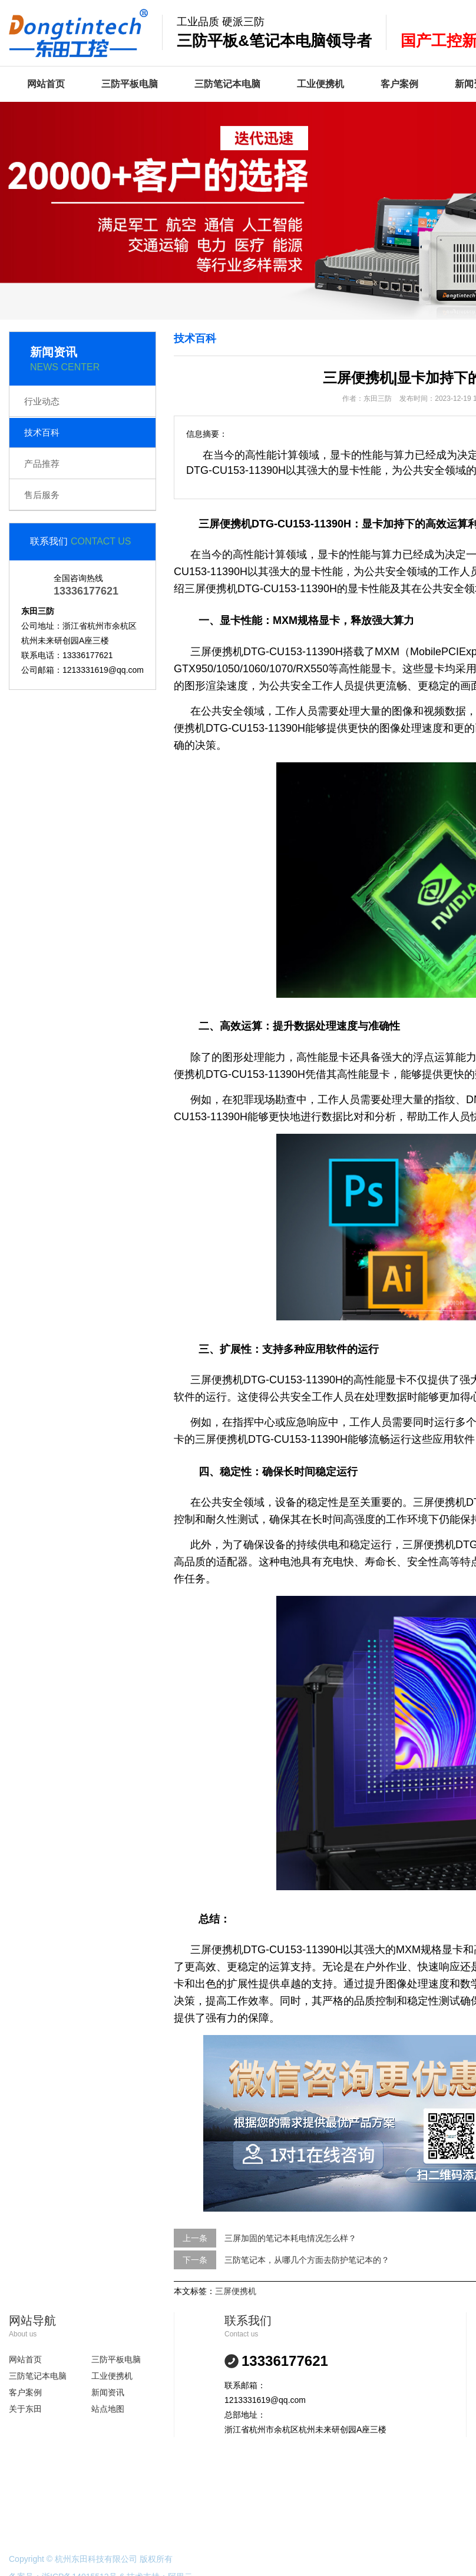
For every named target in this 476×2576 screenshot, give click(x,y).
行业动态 (42, 401)
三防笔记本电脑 (227, 84)
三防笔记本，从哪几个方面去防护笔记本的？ (306, 2260)
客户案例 (399, 84)
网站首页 (46, 84)
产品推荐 (42, 464)
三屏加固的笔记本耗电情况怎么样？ (290, 2238)
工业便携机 (320, 84)
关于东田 (25, 2409)
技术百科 (42, 432)
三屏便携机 (235, 2291)
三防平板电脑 (129, 84)
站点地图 (107, 2409)
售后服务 (42, 495)
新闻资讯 (107, 2392)
